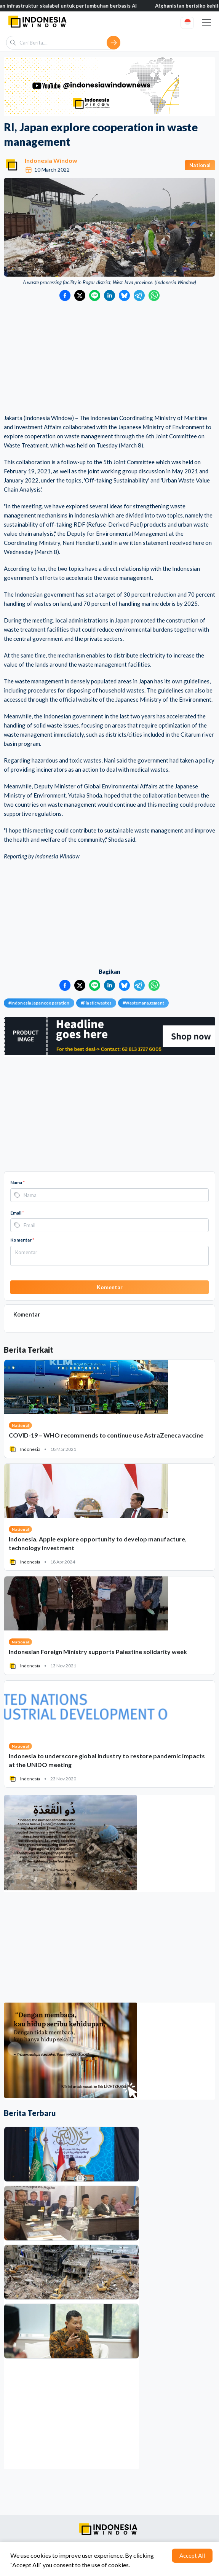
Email (17, 1213)
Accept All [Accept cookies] (192, 2555)
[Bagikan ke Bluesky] (124, 295)
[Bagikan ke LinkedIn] (109, 295)
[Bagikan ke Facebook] (64, 295)
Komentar (22, 1240)
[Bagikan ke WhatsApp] (154, 295)
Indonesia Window (51, 160)
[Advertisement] (109, 358)
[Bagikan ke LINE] (94, 295)
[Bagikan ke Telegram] (139, 295)
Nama (17, 1182)
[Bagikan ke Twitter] (79, 295)
